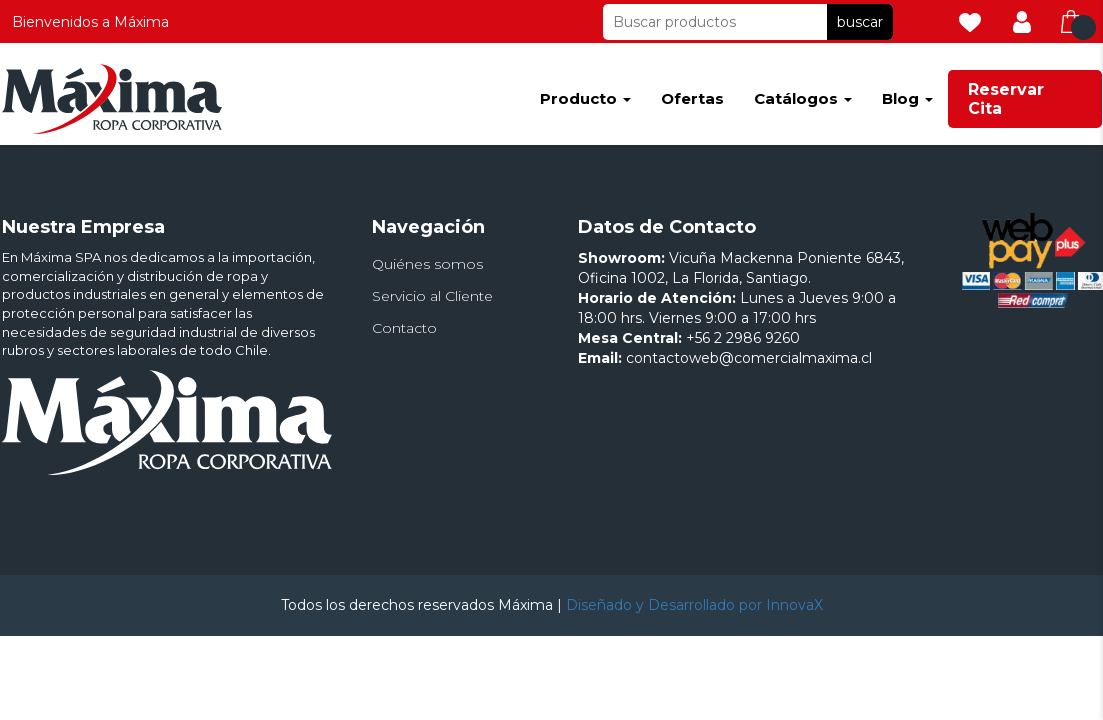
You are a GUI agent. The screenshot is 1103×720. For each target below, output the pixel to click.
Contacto (404, 328)
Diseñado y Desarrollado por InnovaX (694, 605)
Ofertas (692, 98)
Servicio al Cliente (432, 296)
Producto (585, 98)
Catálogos (803, 98)
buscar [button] (860, 22)
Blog (907, 98)
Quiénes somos (427, 264)
